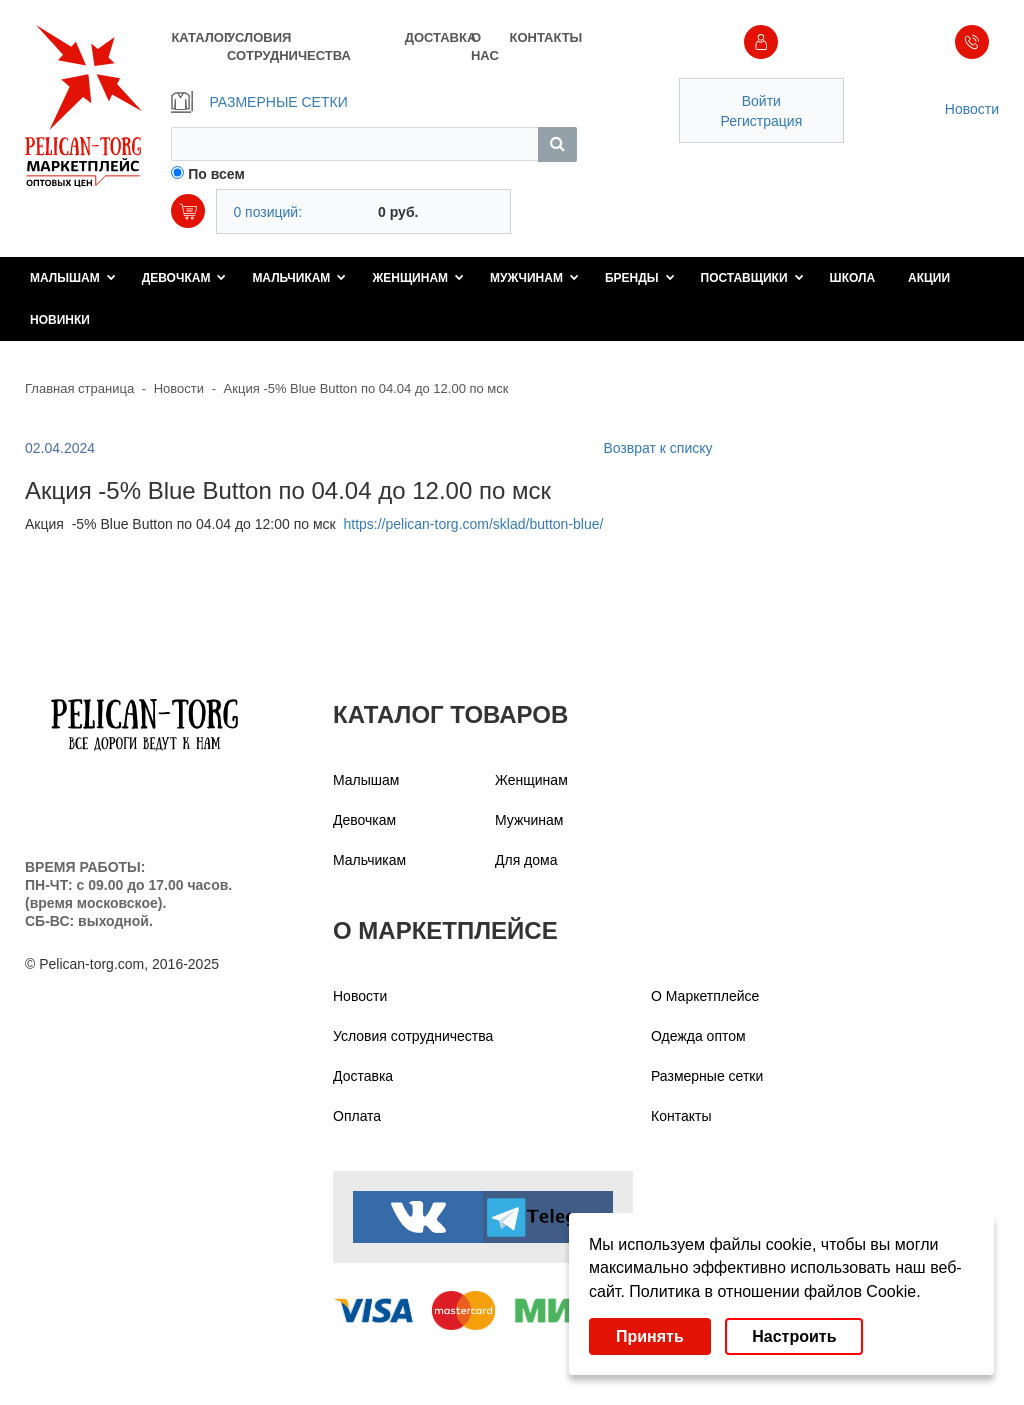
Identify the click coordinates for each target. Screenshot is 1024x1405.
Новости (972, 109)
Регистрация (761, 121)
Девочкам (184, 278)
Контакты (681, 1116)
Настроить (794, 1336)
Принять (650, 1336)
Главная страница (79, 388)
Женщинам (418, 278)
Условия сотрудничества (413, 1036)
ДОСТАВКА (438, 37)
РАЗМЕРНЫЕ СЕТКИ (259, 102)
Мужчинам (534, 278)
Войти (761, 101)
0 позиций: (267, 212)
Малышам (73, 278)
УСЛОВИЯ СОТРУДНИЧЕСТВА (289, 46)
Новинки (60, 320)
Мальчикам (299, 278)
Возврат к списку (657, 448)
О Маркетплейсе (705, 996)
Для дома (526, 860)
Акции (929, 278)
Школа (853, 278)
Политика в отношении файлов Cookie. (774, 1291)
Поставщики (752, 278)
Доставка (363, 1076)
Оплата (357, 1116)
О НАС (485, 46)
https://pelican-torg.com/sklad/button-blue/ (473, 524)
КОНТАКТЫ (542, 37)
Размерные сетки (707, 1076)
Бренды (640, 278)
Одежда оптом (698, 1036)
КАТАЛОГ (198, 37)
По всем (216, 174)
